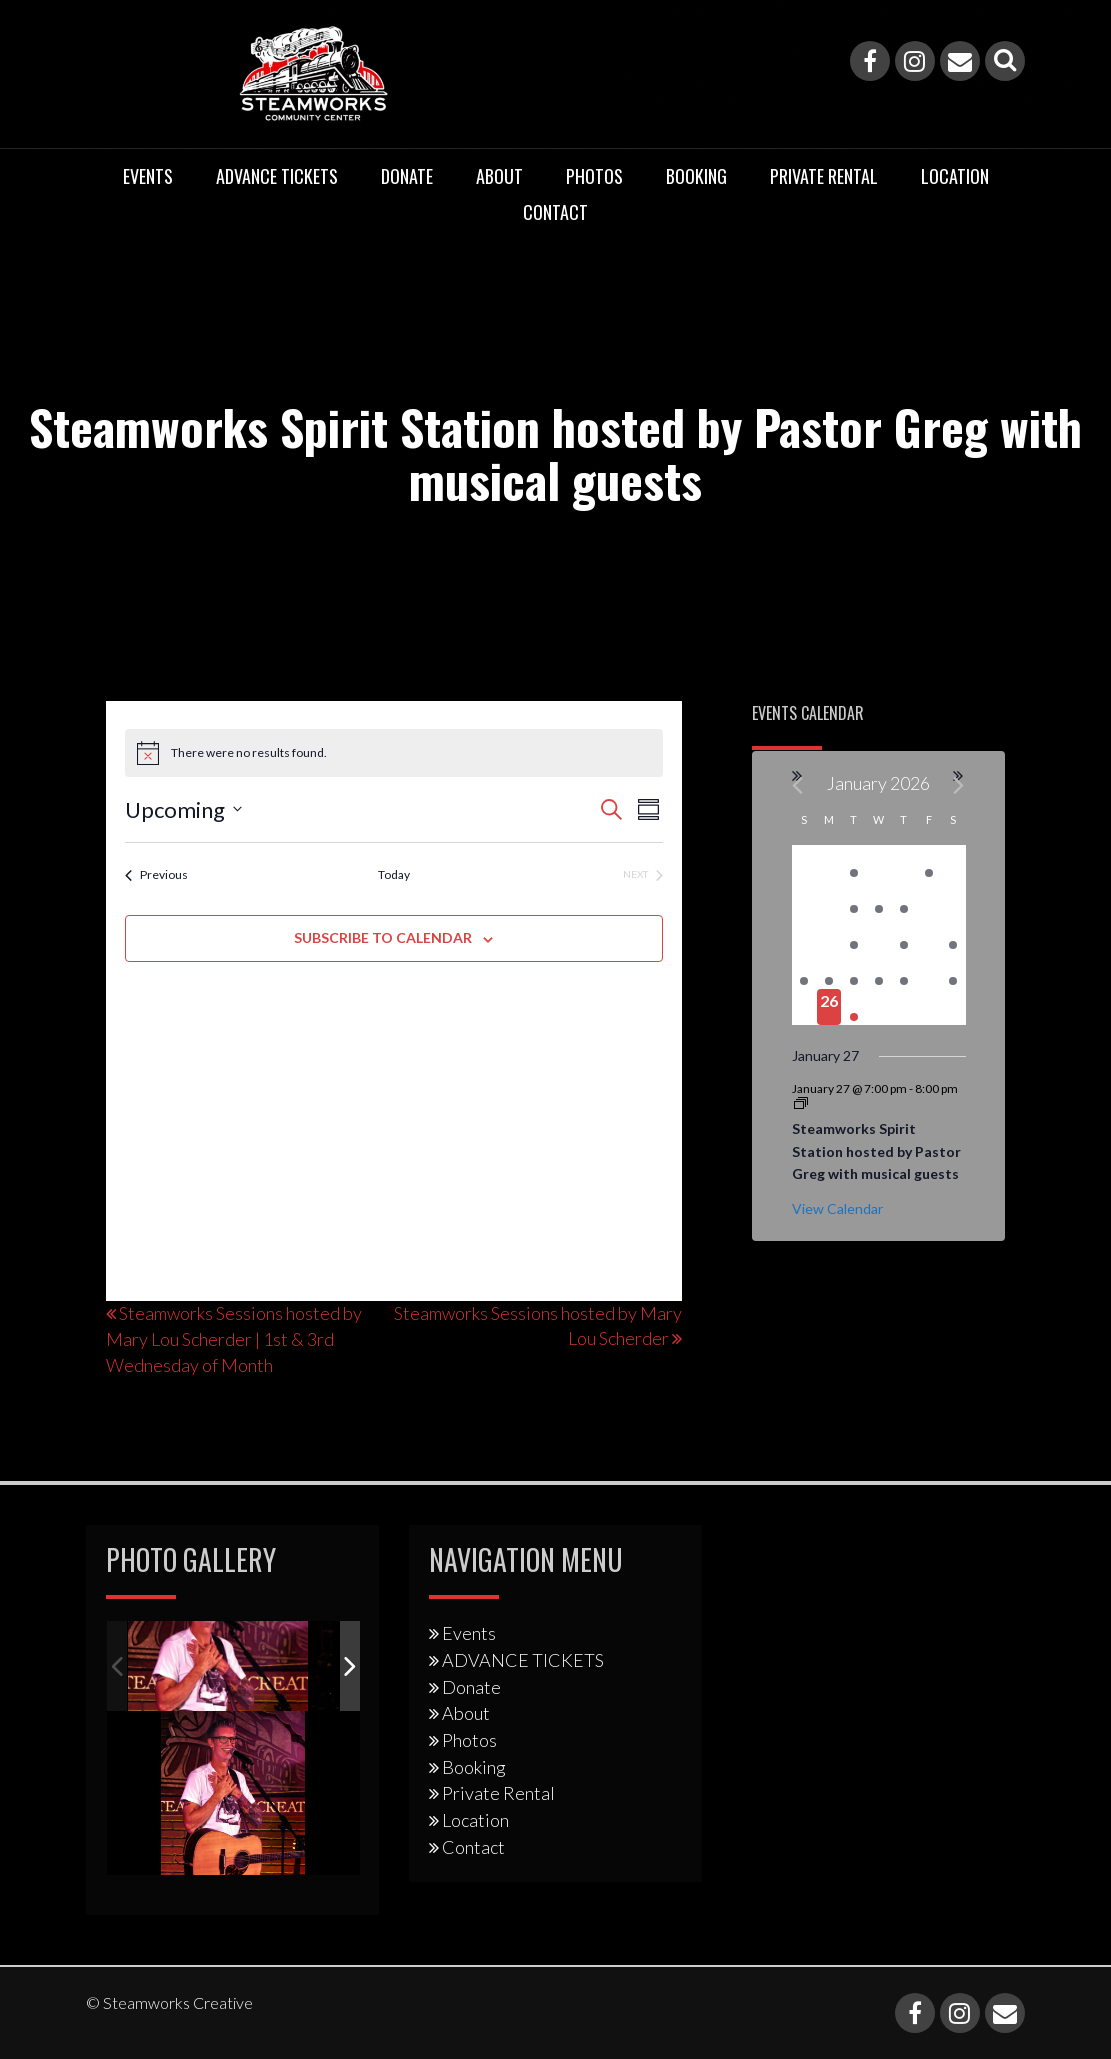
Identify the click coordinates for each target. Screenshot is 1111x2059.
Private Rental (824, 176)
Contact (555, 212)
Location (955, 176)
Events (148, 176)
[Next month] (959, 785)
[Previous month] (798, 785)
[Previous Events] (156, 875)
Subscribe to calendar (383, 937)
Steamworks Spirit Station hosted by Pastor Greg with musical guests (876, 1151)
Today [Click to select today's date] (394, 874)
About (499, 176)
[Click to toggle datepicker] (183, 809)
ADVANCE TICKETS (277, 176)
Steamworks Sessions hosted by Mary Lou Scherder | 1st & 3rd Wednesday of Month (234, 1339)
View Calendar (837, 1208)
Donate (407, 176)
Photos (594, 176)
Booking (696, 176)
